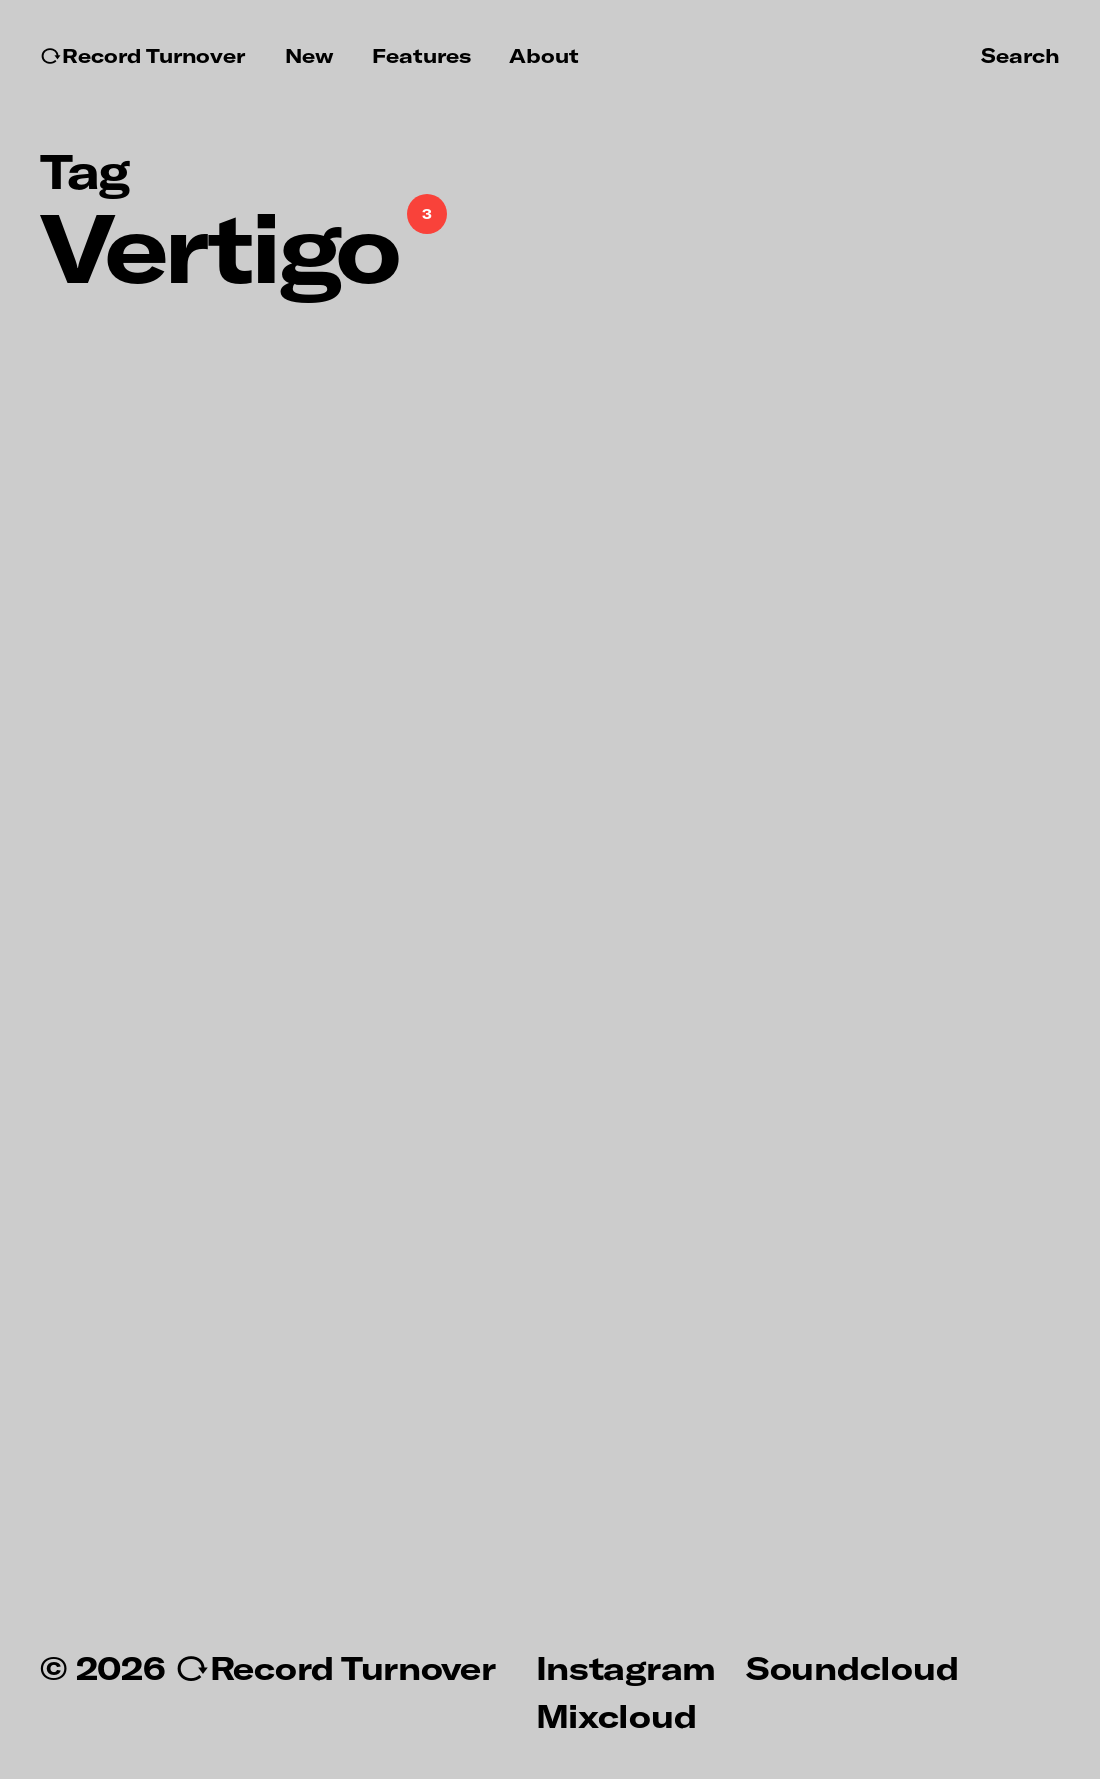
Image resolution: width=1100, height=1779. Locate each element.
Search (1020, 55)
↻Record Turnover (142, 55)
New (309, 55)
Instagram (626, 1667)
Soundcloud (852, 1667)
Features (421, 55)
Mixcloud (616, 1715)
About (544, 55)
